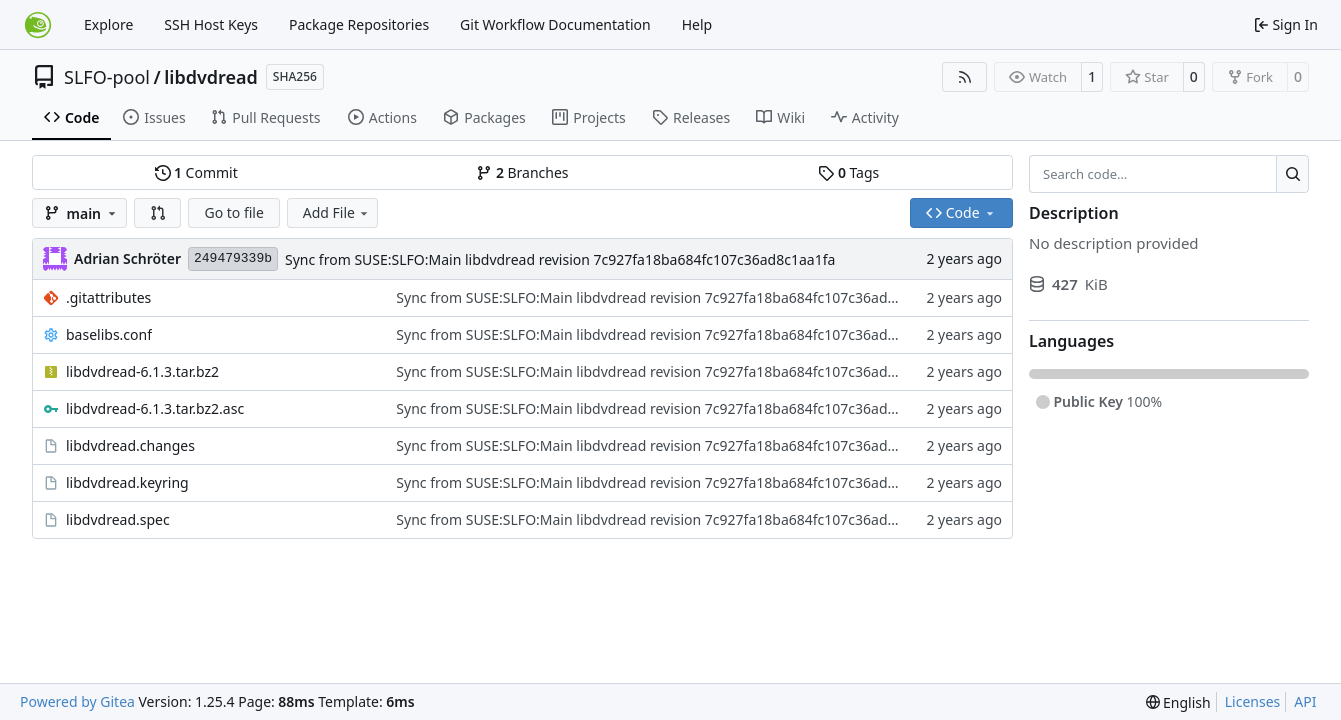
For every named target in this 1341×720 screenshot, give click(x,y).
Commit (196, 172)
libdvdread (211, 77)
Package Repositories (359, 24)
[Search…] (1292, 174)
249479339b (233, 258)
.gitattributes (108, 297)
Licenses (1253, 701)
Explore (108, 24)
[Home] (38, 25)
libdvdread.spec (118, 519)
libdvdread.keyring (127, 482)
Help (697, 24)
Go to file (233, 212)
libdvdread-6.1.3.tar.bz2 (142, 371)
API (1305, 701)
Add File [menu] (337, 212)
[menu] (1178, 702)
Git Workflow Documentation (555, 24)
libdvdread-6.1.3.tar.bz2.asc (155, 408)
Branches (522, 172)
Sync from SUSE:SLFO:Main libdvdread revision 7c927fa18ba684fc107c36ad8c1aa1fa (560, 259)
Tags (848, 172)
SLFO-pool (107, 77)
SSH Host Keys (211, 24)
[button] (158, 213)
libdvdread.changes (130, 445)
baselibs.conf (109, 334)
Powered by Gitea (77, 701)
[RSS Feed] (965, 77)
